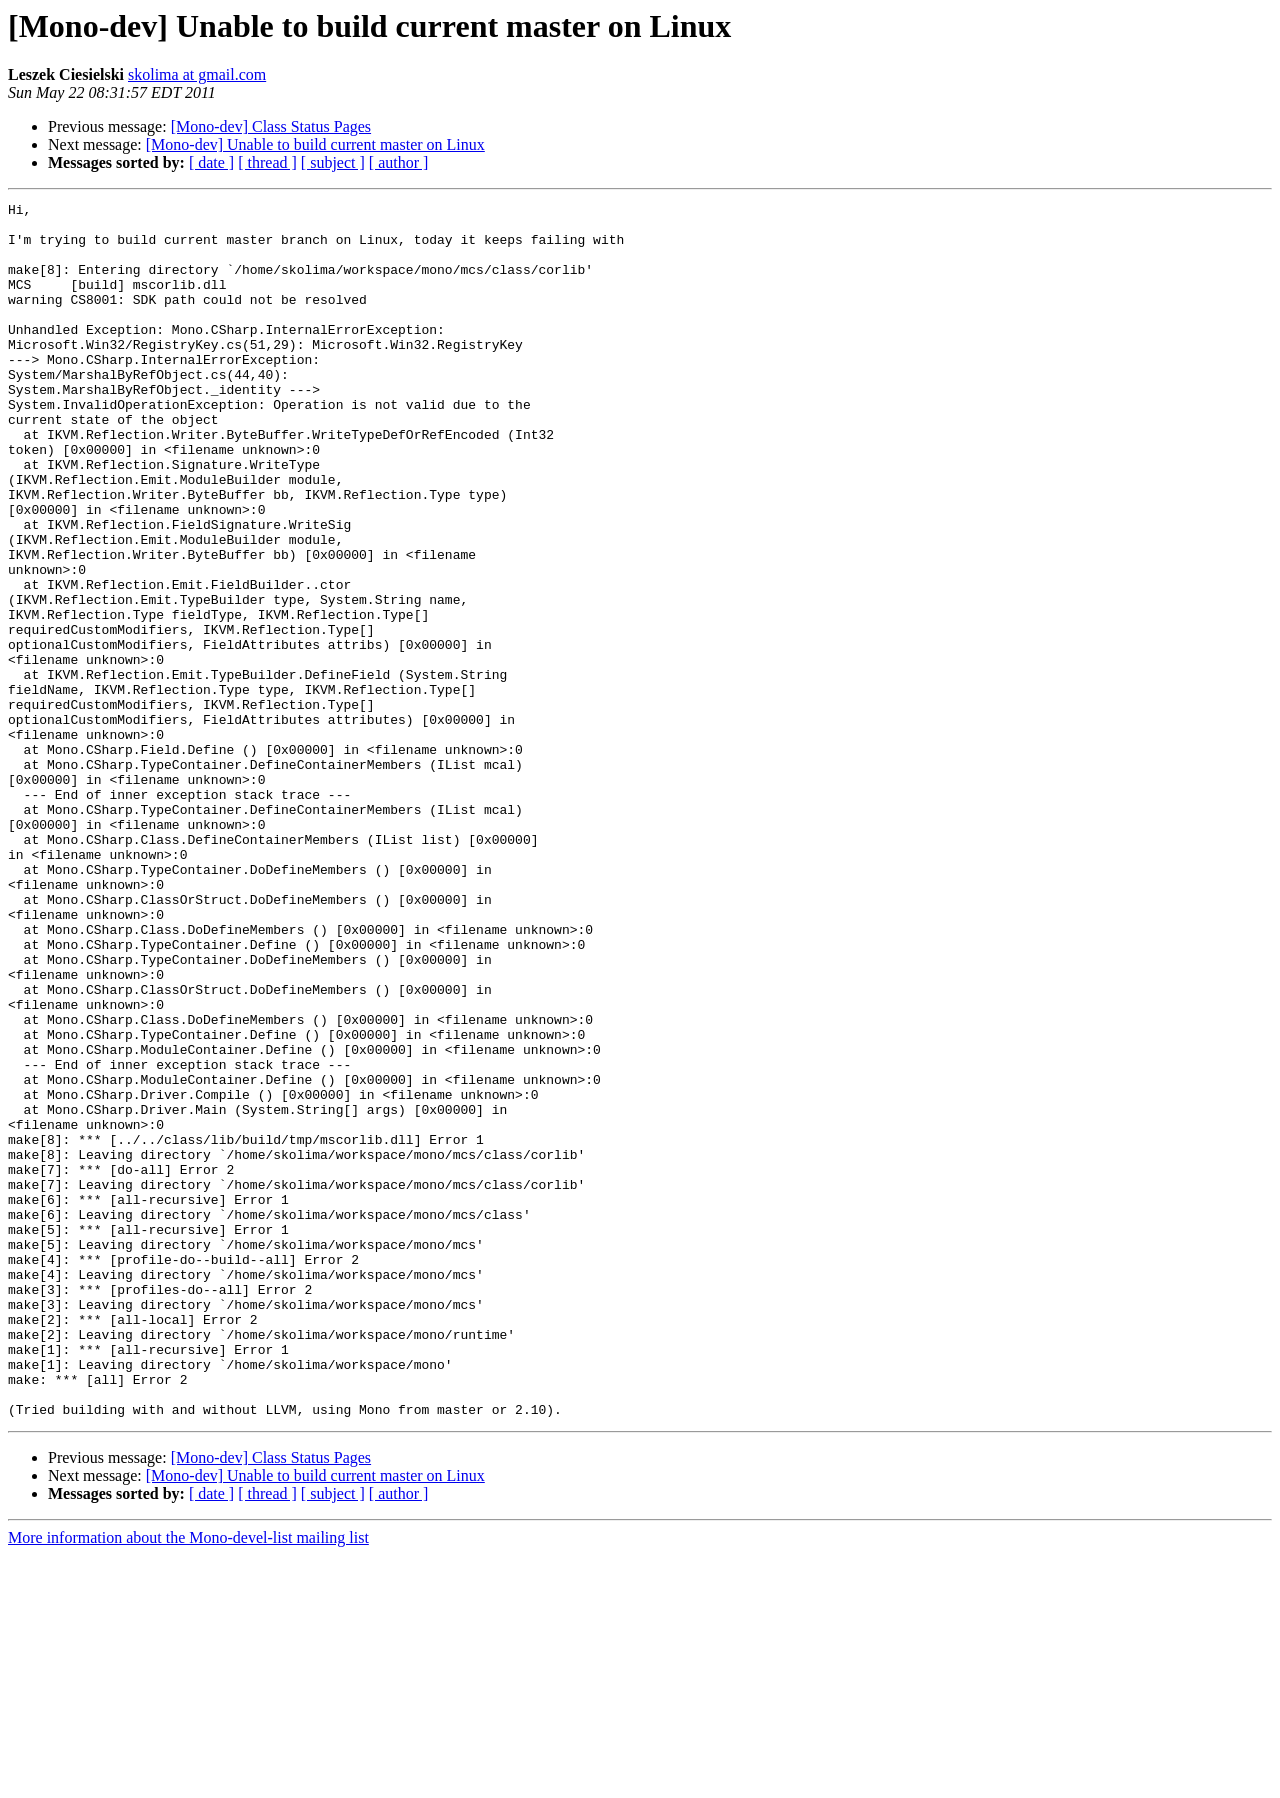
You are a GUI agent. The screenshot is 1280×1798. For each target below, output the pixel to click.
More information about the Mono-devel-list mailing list (188, 1780)
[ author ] (399, 162)
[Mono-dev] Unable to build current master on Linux (315, 144)
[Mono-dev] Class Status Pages (271, 126)
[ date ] (211, 162)
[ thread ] (267, 162)
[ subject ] (333, 162)
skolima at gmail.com (197, 74)
